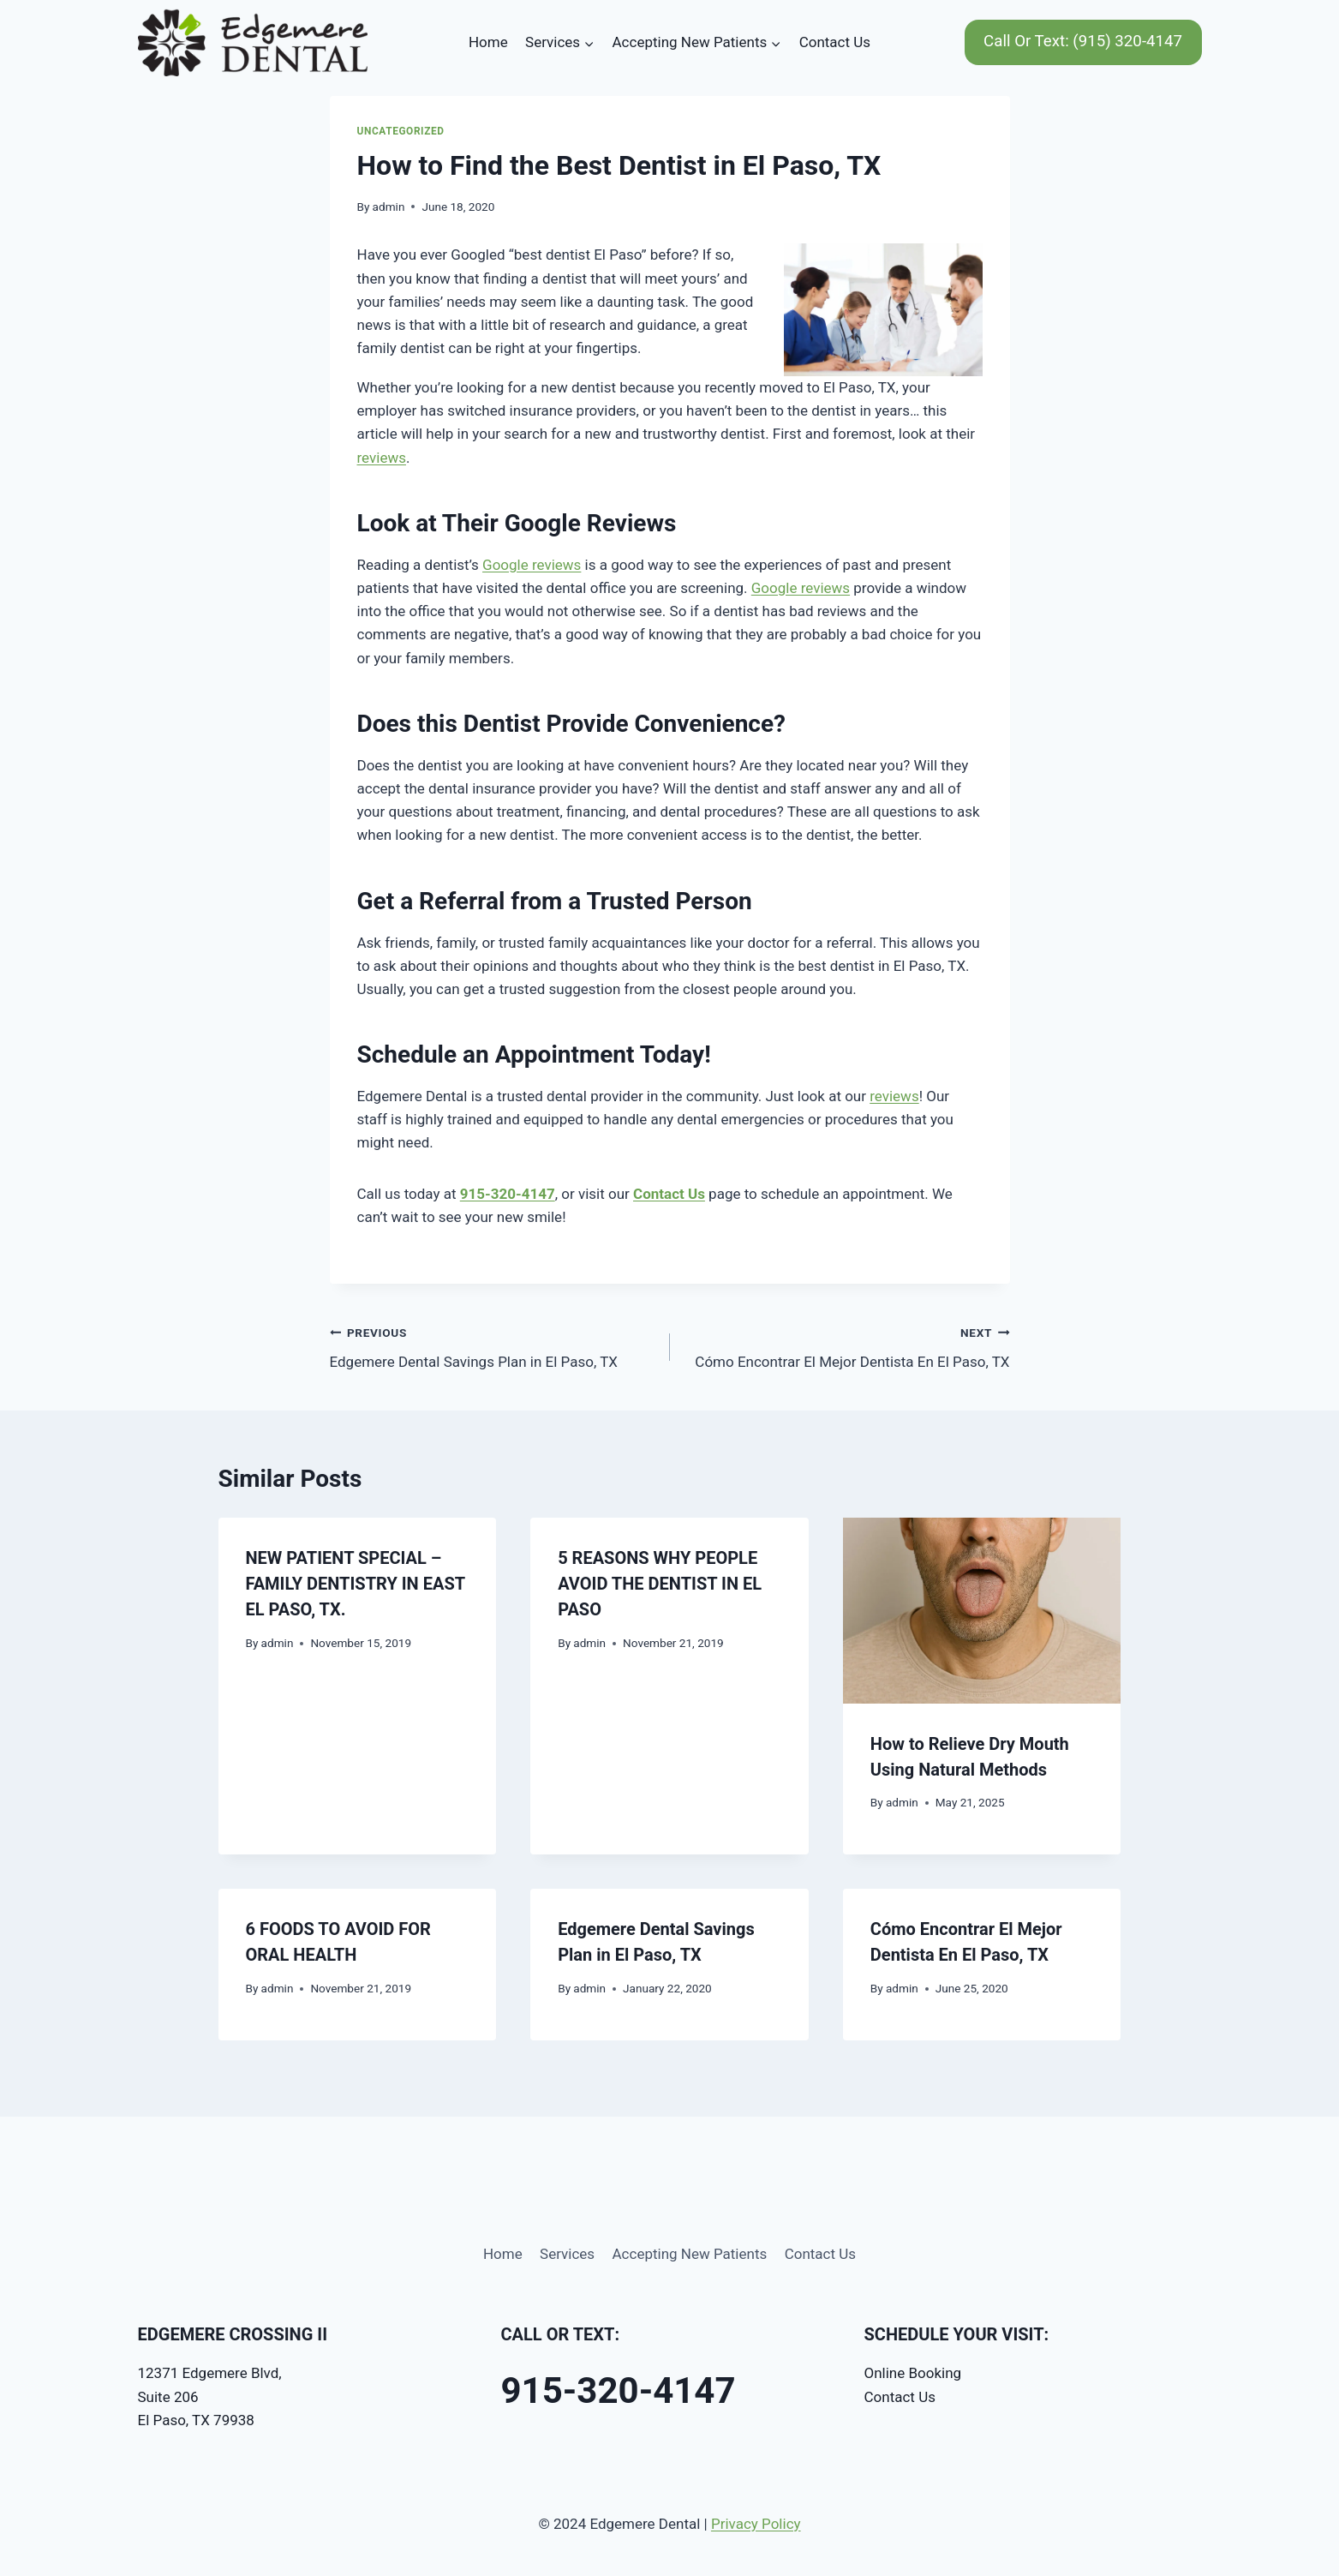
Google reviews (531, 564)
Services (567, 2253)
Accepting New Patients (690, 2253)
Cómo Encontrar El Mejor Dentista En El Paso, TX (847, 1346)
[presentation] (982, 1610)
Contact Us (834, 42)
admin (389, 206)
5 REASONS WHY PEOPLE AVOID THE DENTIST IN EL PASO (660, 1584)
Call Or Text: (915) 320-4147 (1082, 41)
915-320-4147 (507, 1193)
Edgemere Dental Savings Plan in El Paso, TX (492, 1346)
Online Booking (913, 2372)
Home (488, 42)
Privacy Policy (756, 2523)
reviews (381, 457)
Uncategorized (401, 131)
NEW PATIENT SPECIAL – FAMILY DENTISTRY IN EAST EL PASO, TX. (355, 1584)
